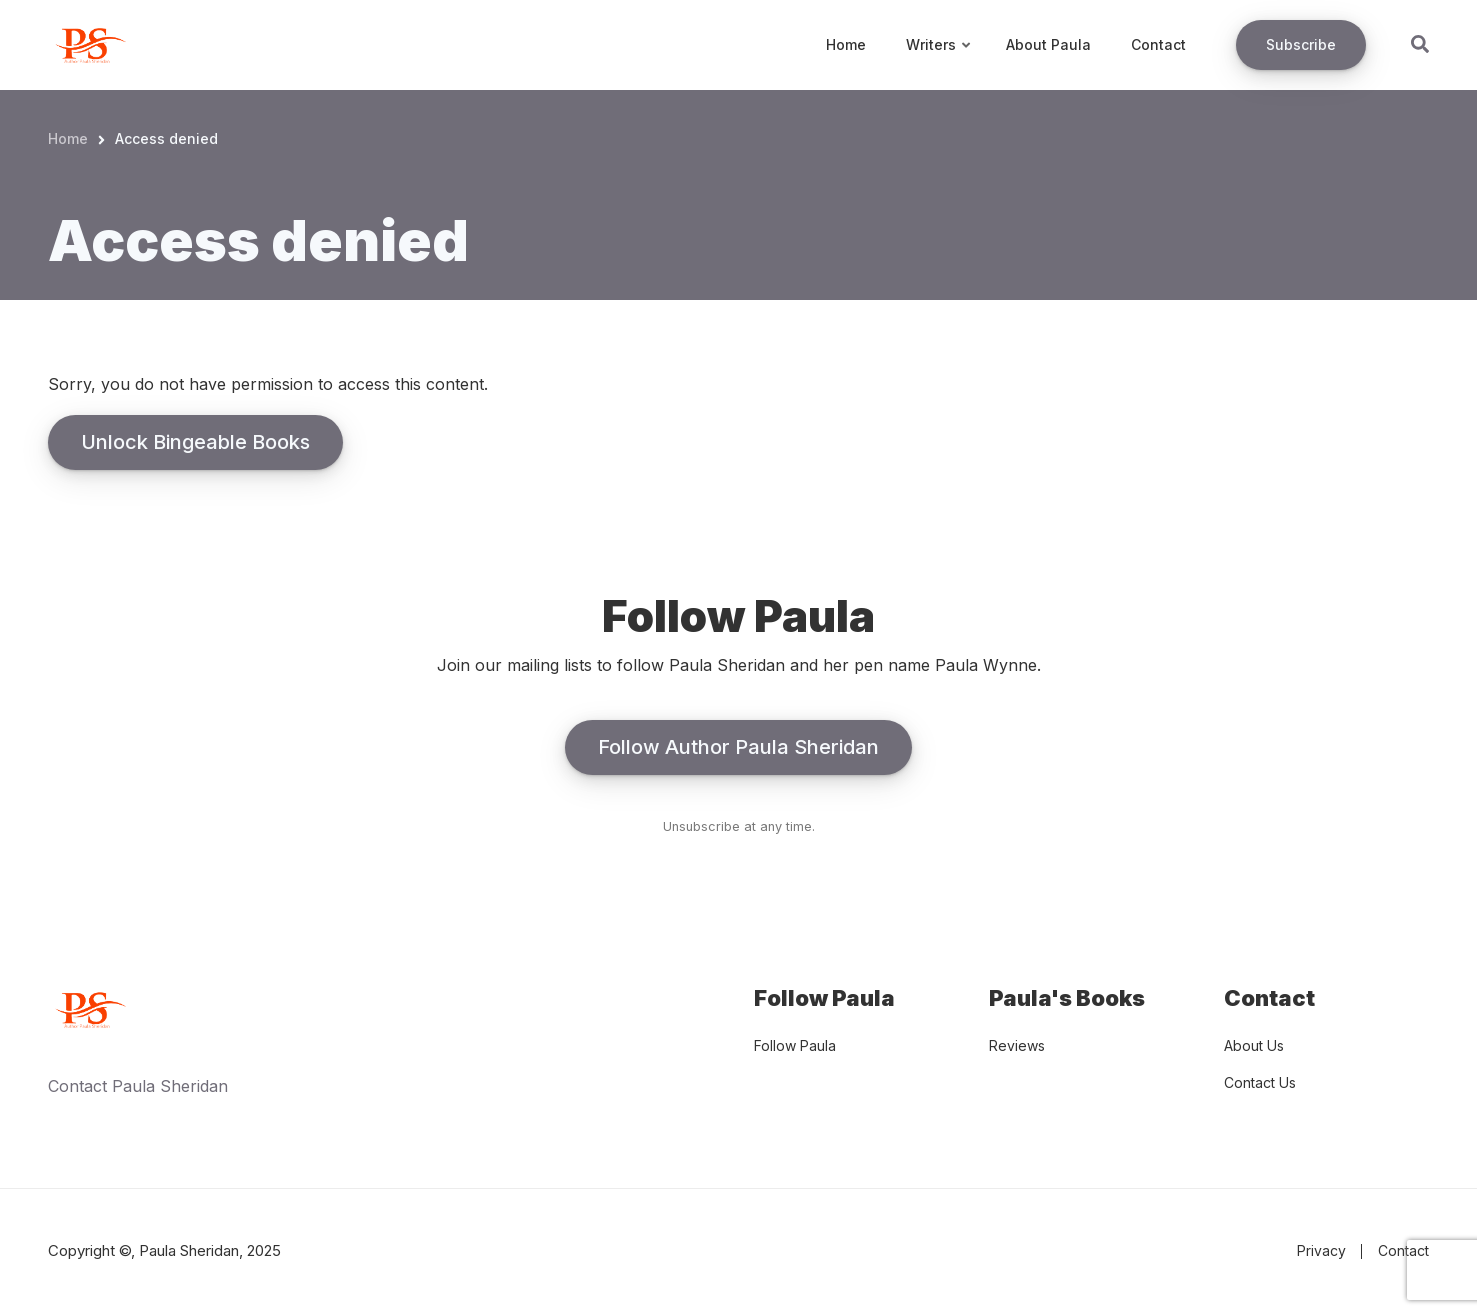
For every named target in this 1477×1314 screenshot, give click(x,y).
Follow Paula (795, 1045)
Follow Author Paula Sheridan (738, 747)
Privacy (1321, 1250)
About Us (1254, 1045)
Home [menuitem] (846, 44)
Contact (1403, 1250)
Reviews (1017, 1045)
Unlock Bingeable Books (195, 442)
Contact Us (1260, 1082)
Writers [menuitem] (939, 63)
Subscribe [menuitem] (1301, 44)
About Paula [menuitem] (1048, 44)
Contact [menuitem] (1158, 44)
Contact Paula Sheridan (138, 1086)
